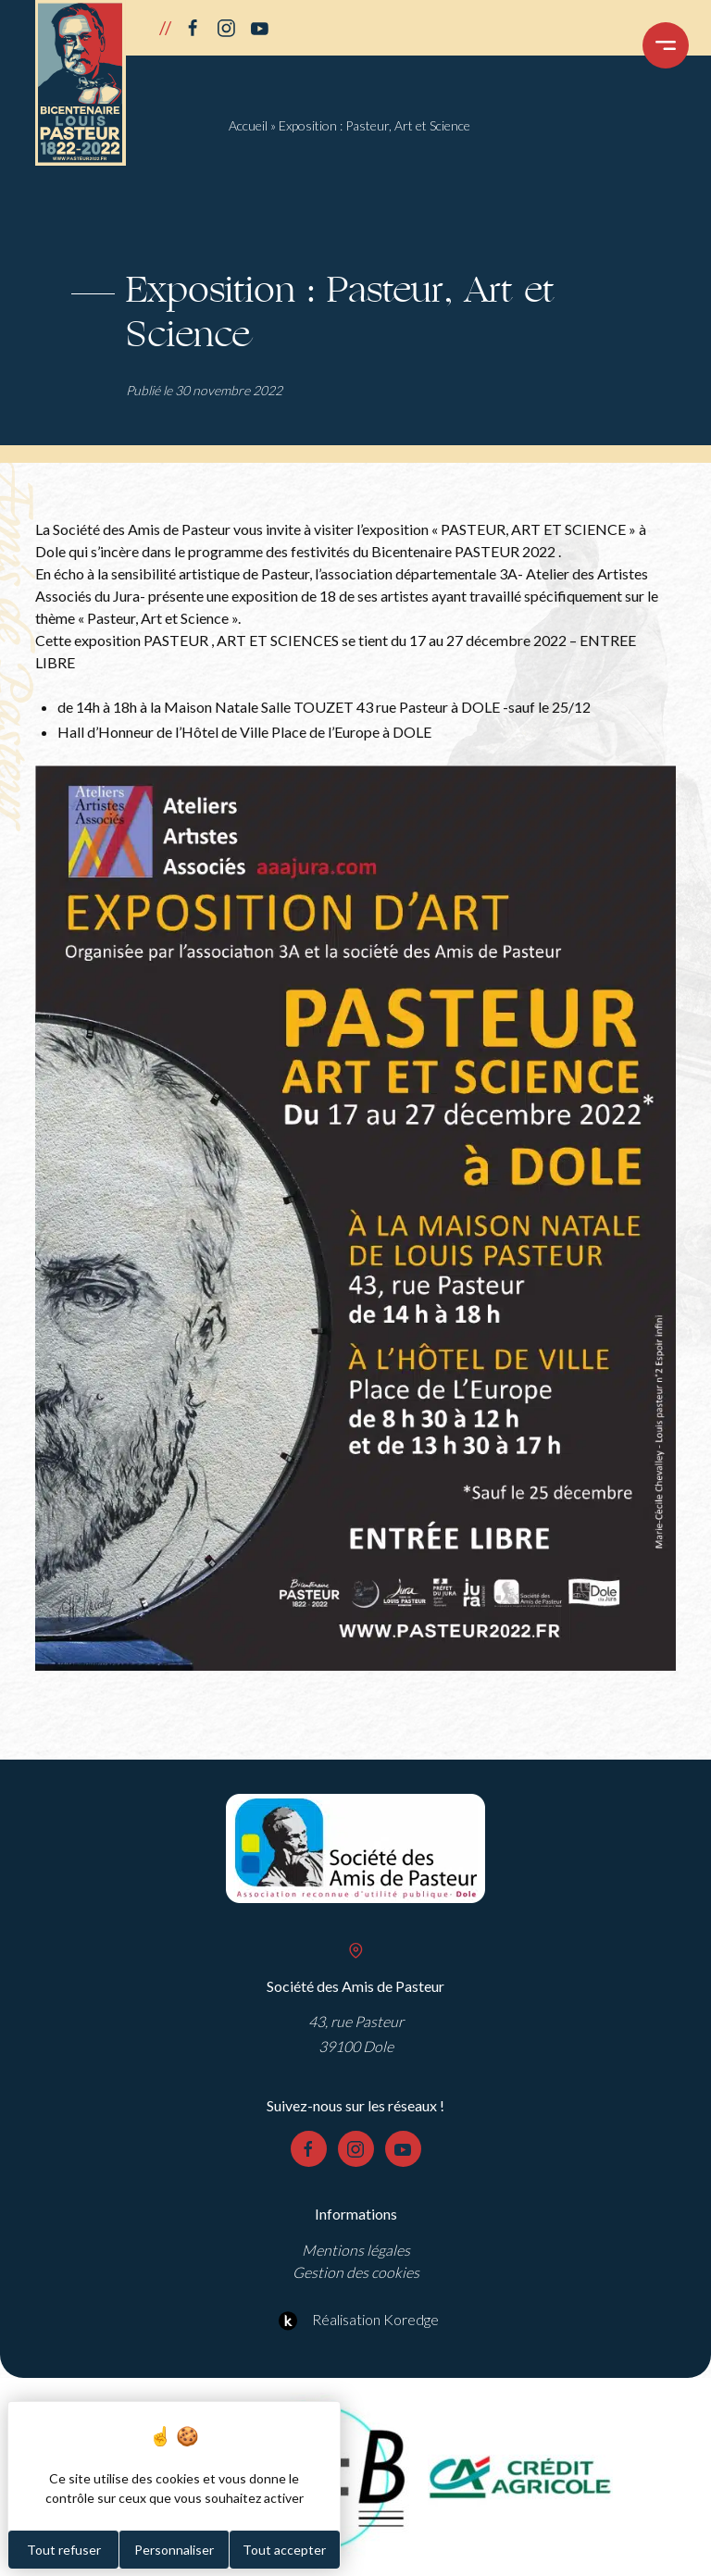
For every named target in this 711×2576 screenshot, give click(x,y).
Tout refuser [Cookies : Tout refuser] (64, 2549)
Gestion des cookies (356, 2272)
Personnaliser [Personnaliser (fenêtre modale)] (174, 2549)
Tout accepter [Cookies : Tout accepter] (284, 2549)
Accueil (248, 125)
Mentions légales (356, 2250)
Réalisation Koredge (356, 2320)
